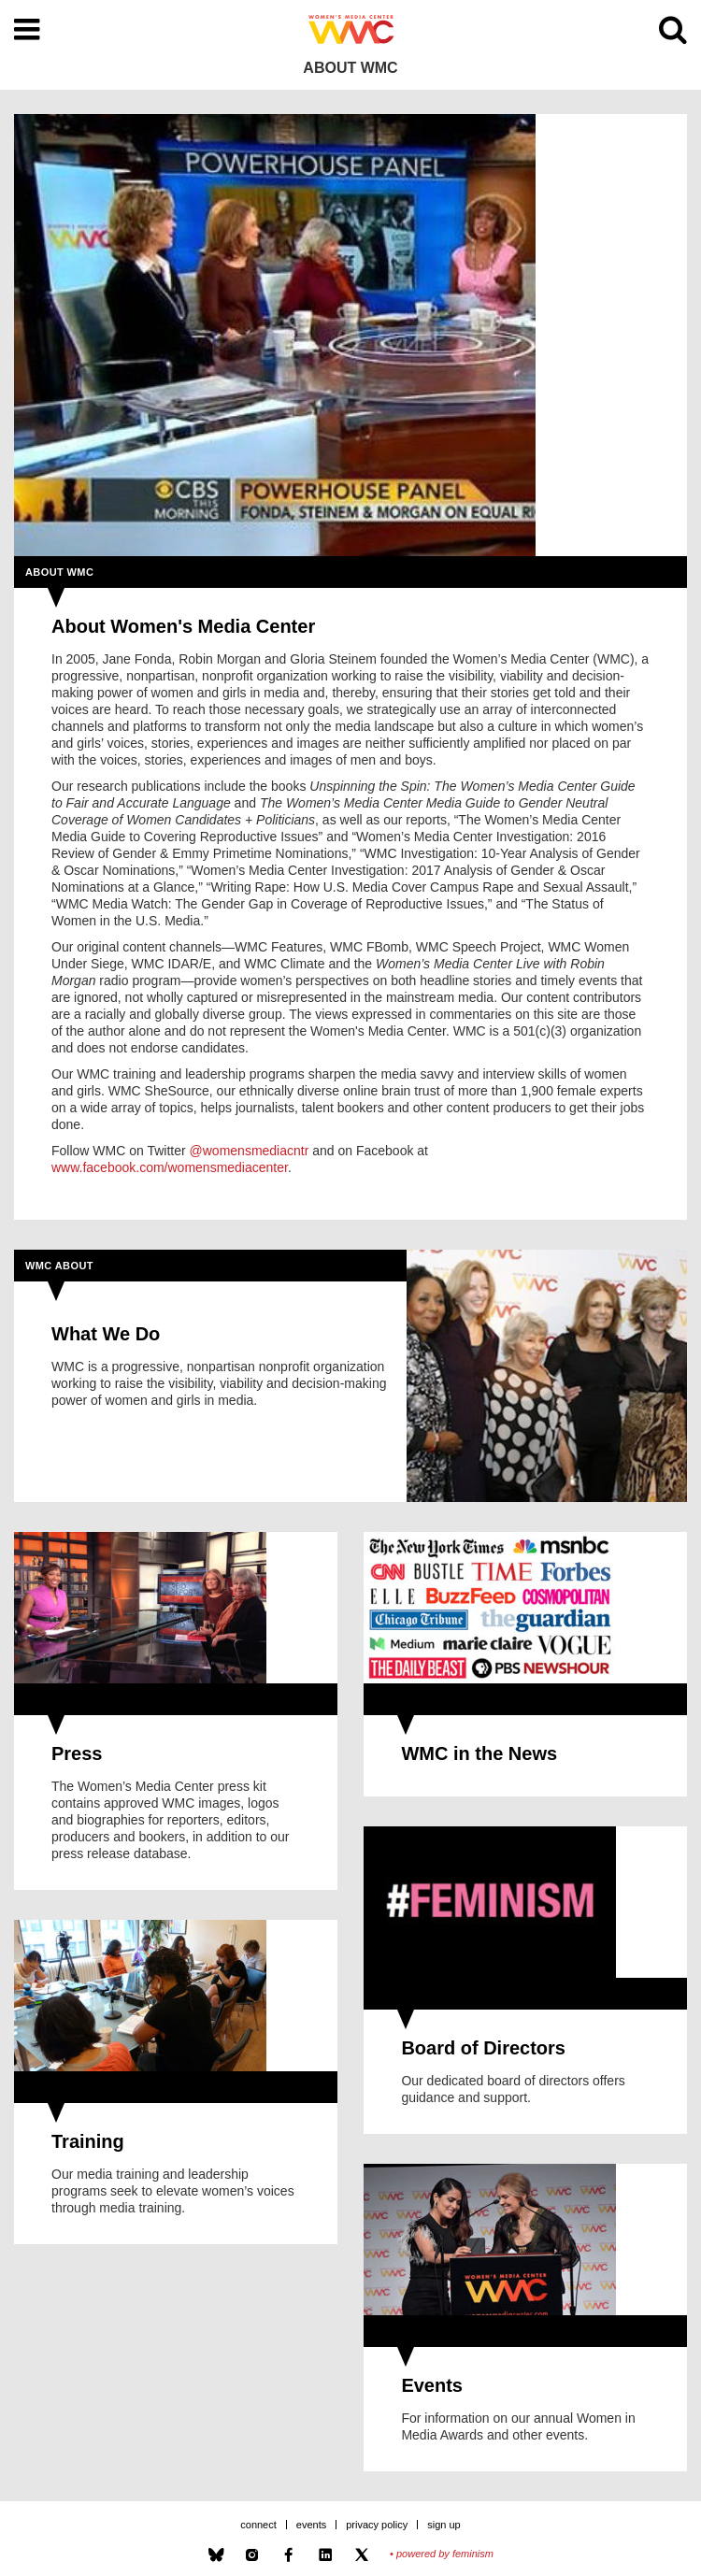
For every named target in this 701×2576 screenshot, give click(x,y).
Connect (258, 2524)
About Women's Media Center (183, 626)
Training (87, 2141)
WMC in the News (479, 1753)
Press (77, 1753)
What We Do (105, 1334)
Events (432, 2385)
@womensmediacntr (249, 1150)
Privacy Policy (377, 2524)
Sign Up (443, 2524)
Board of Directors (483, 2048)
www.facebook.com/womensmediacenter (169, 1167)
